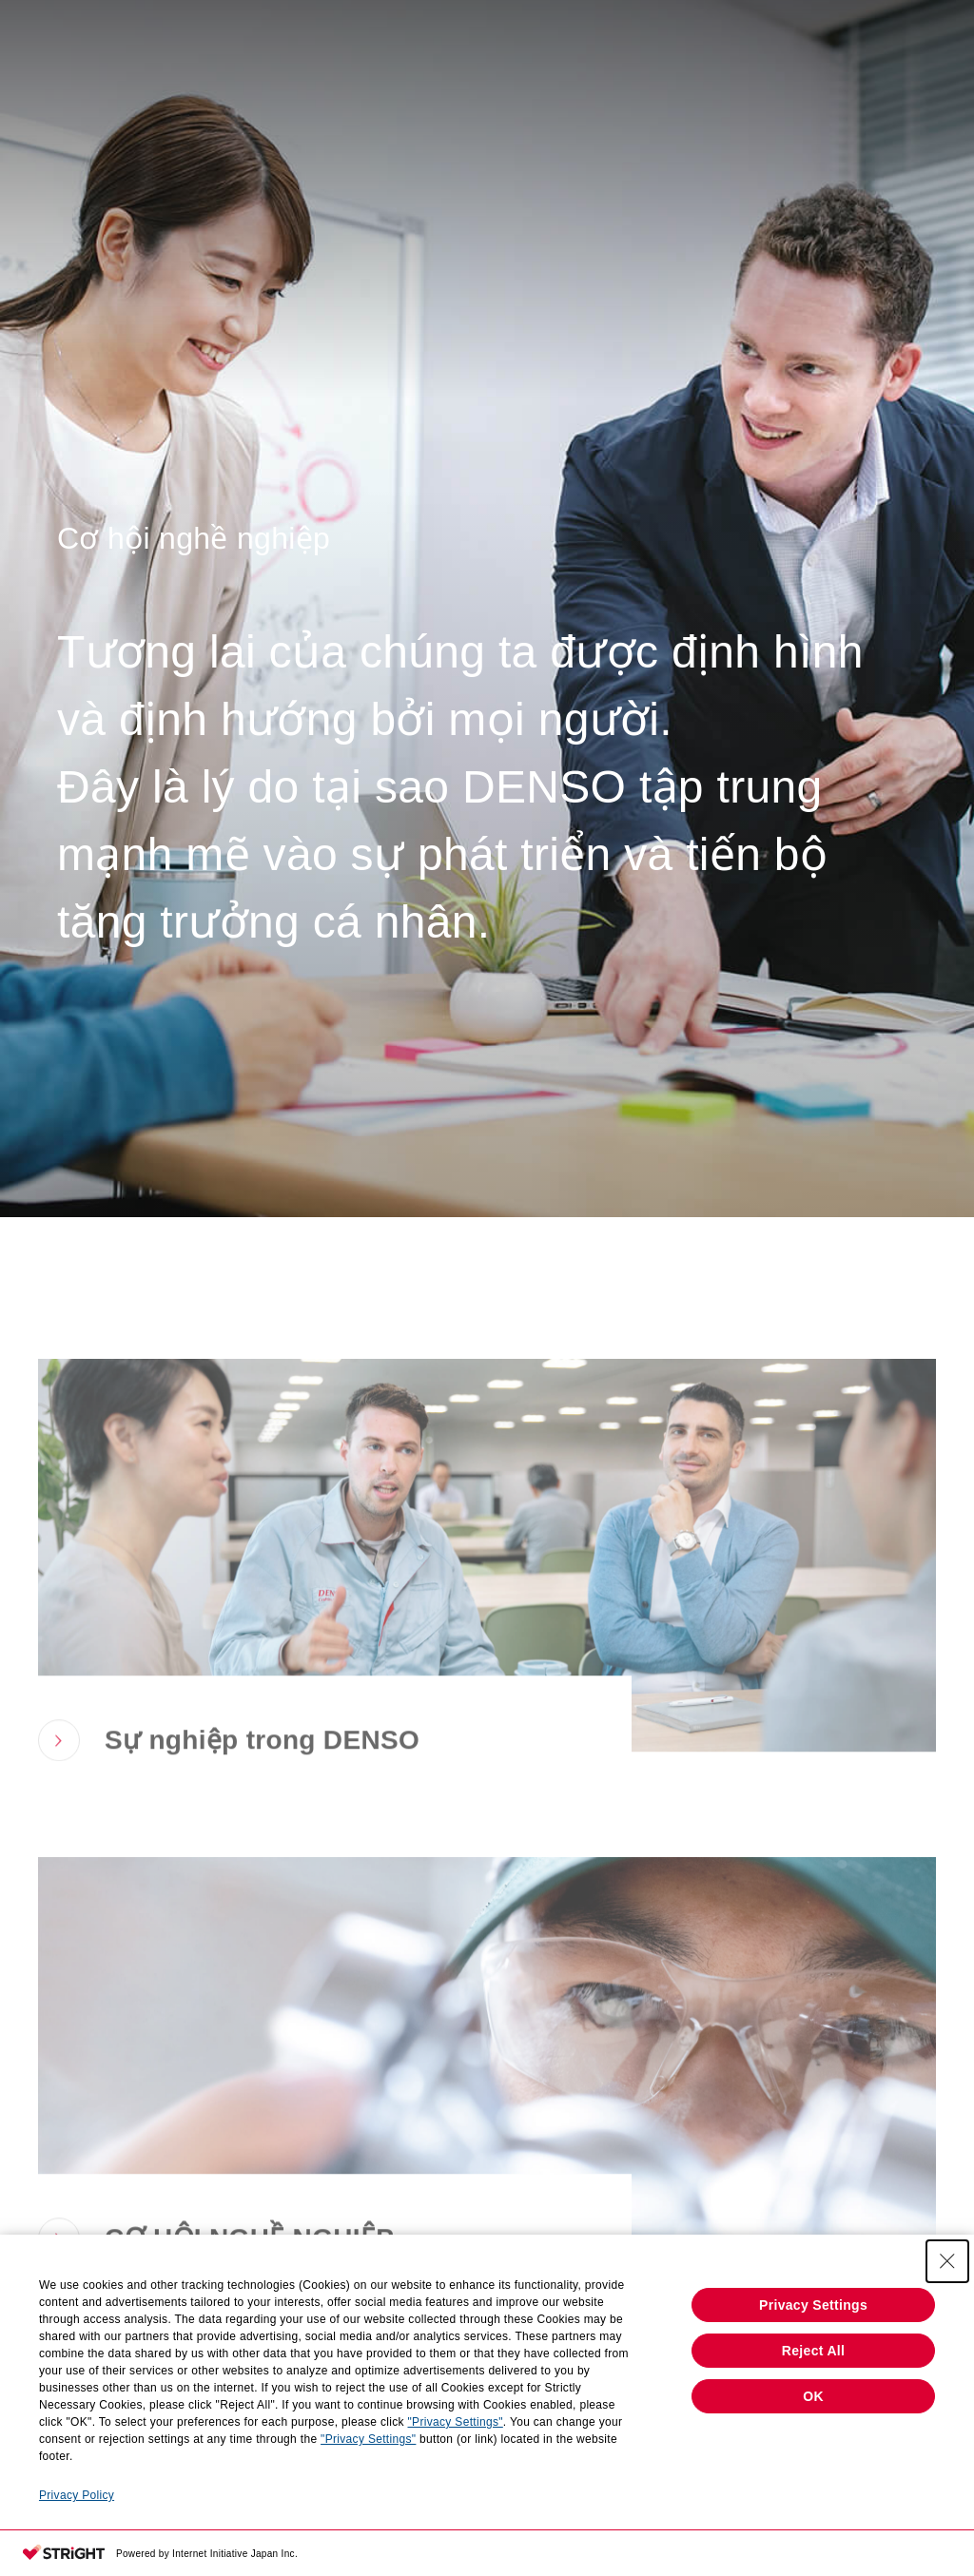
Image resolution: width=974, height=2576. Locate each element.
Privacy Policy (76, 2495)
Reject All (813, 2350)
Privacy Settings (813, 2305)
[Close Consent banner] (947, 2261)
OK (813, 2396)
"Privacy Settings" (455, 2422)
